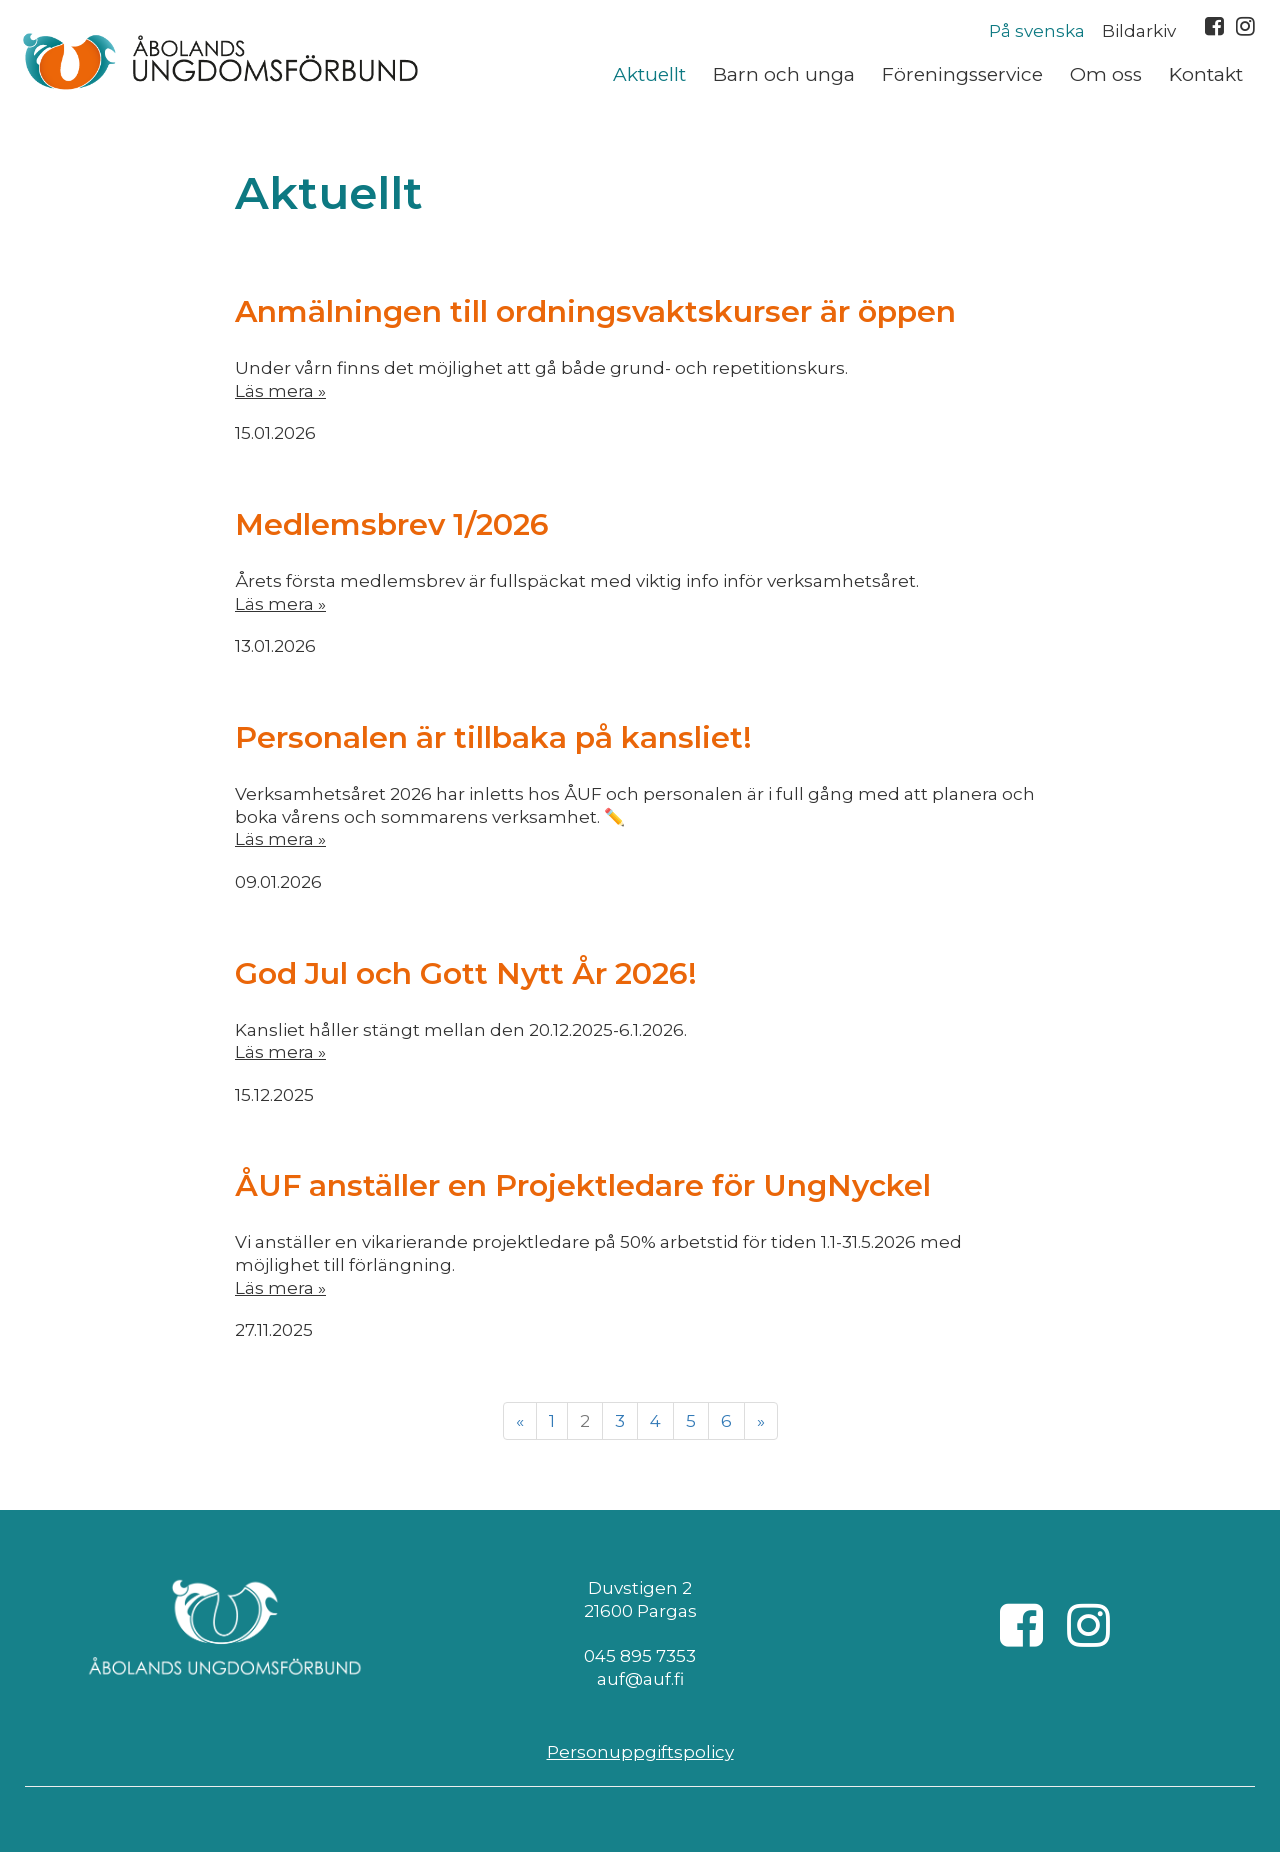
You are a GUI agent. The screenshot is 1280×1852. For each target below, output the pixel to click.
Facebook (1214, 26)
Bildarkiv (1139, 31)
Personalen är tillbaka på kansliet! (493, 737)
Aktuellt (649, 74)
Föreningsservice (962, 74)
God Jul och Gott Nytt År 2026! (466, 973)
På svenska (1037, 31)
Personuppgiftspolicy (640, 1752)
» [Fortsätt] (761, 1421)
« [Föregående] (520, 1421)
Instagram (1245, 26)
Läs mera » (280, 391)
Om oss (1106, 74)
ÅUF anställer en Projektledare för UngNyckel (583, 1185)
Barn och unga (784, 74)
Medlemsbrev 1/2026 (392, 524)
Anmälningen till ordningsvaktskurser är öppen (595, 311)
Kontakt (1206, 74)
